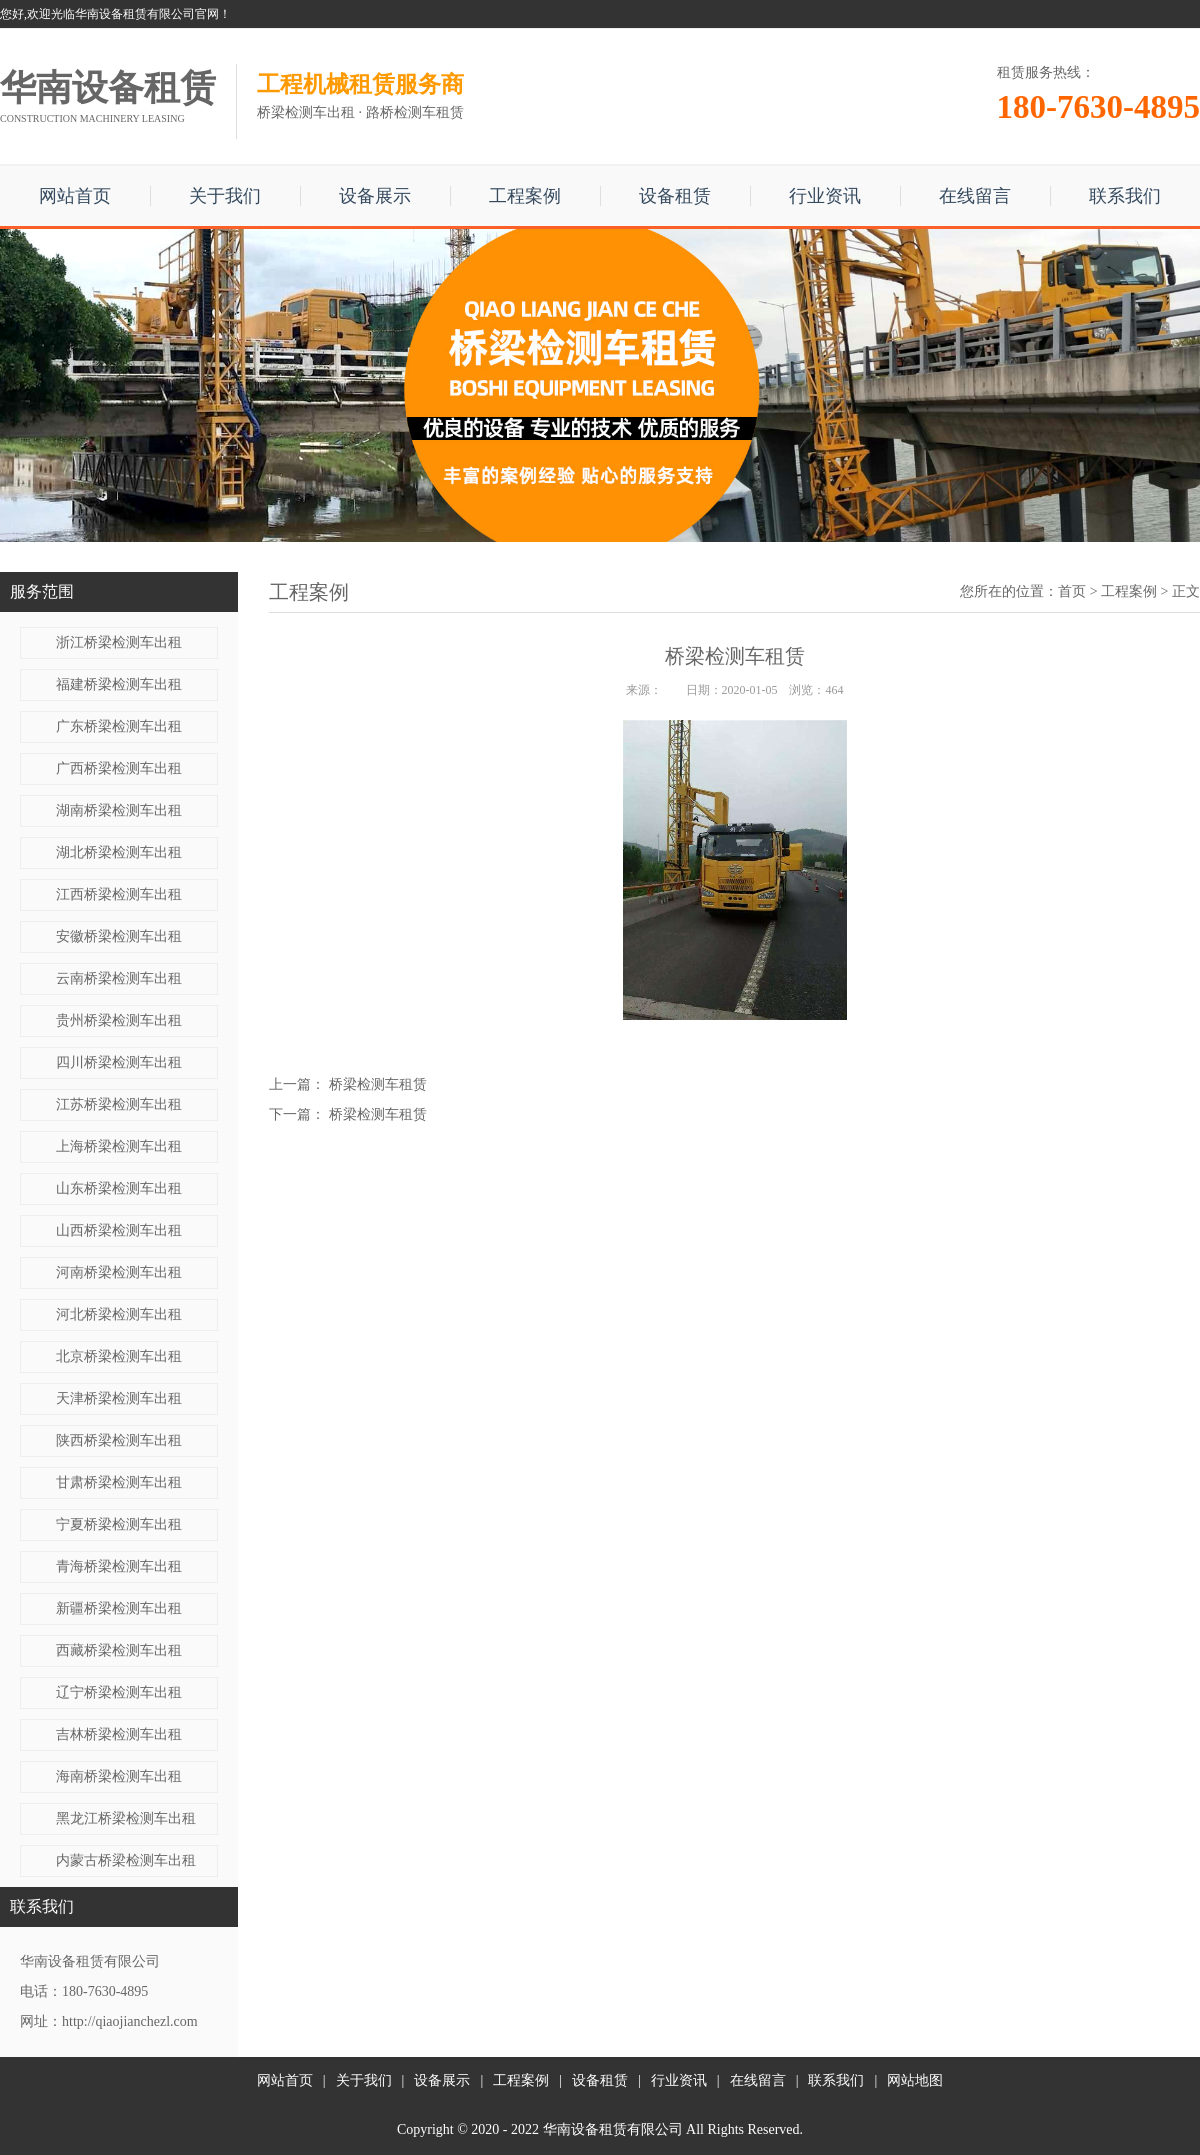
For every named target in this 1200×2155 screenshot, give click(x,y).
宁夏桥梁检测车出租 (119, 1524)
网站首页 (75, 196)
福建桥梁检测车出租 (119, 684)
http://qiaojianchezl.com (130, 2021)
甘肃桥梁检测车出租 (119, 1482)
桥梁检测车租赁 (378, 1084)
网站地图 (915, 2080)
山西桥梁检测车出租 (119, 1230)
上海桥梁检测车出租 (119, 1146)
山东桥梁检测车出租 (119, 1188)
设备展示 (375, 196)
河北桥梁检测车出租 (119, 1314)
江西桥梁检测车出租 (119, 894)
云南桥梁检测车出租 (119, 978)
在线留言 (975, 196)
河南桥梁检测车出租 (119, 1272)
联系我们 (1125, 196)
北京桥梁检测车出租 (119, 1356)
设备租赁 (675, 196)
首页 (1072, 591)
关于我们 (225, 196)
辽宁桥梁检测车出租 (119, 1692)
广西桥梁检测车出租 (119, 768)
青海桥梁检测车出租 (119, 1566)
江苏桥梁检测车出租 (119, 1104)
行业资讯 (825, 196)
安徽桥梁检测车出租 (119, 936)
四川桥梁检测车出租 (119, 1062)
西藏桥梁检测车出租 (119, 1650)
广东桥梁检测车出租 (119, 726)
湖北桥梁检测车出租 (119, 852)
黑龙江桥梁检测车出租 (126, 1818)
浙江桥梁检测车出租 (119, 642)
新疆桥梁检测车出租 (119, 1608)
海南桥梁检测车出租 (119, 1776)
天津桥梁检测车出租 (119, 1398)
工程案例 (525, 196)
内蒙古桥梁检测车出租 (126, 1860)
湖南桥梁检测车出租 (119, 810)
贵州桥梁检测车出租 (119, 1020)
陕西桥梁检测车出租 (119, 1440)
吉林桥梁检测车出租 (119, 1734)
